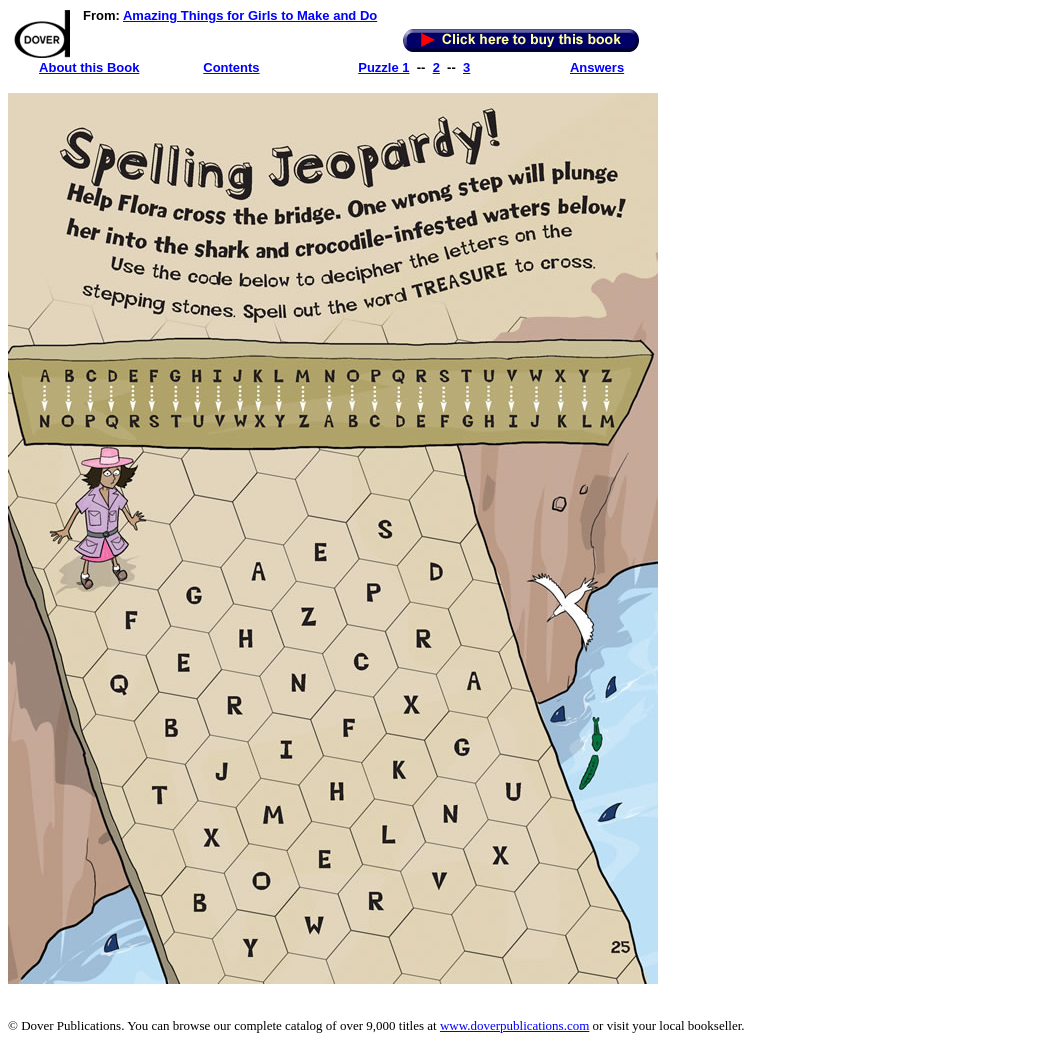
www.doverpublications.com (514, 1025)
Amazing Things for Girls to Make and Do (250, 15)
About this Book (89, 67)
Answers (597, 67)
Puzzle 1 (383, 67)
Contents (231, 67)
